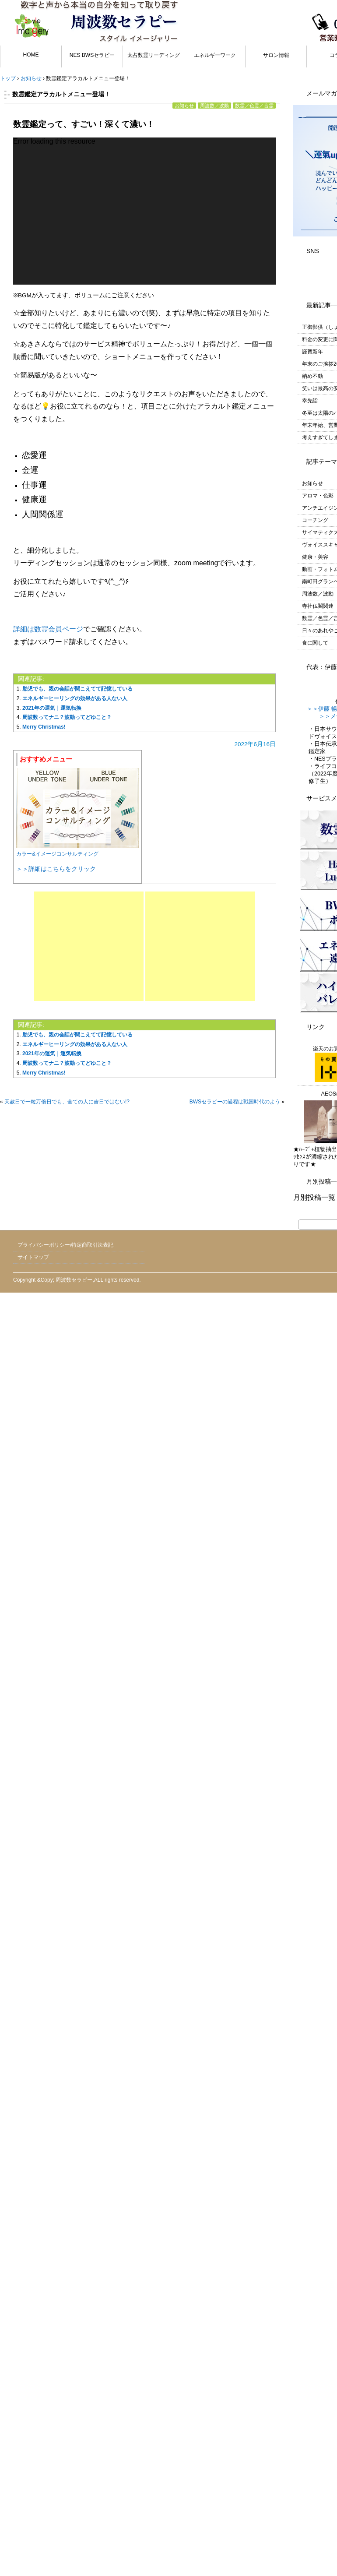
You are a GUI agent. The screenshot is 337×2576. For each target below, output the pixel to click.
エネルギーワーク (215, 55)
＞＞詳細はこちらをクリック (56, 868)
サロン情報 (276, 55)
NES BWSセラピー (92, 55)
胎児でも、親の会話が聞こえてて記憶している (77, 689)
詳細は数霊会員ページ (48, 629)
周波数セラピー (74, 1280)
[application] (144, 211)
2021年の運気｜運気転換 (51, 708)
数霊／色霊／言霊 (254, 105)
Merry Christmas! (44, 727)
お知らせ (184, 105)
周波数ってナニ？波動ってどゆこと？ (67, 717)
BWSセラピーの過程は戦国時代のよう (235, 1102)
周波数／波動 (214, 105)
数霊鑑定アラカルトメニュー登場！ (61, 94)
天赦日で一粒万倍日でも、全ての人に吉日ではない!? (67, 1102)
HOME (31, 55)
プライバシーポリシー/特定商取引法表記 (65, 1245)
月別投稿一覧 (314, 1197)
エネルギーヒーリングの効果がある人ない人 (74, 698)
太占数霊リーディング (153, 55)
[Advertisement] (89, 946)
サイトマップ (33, 1257)
